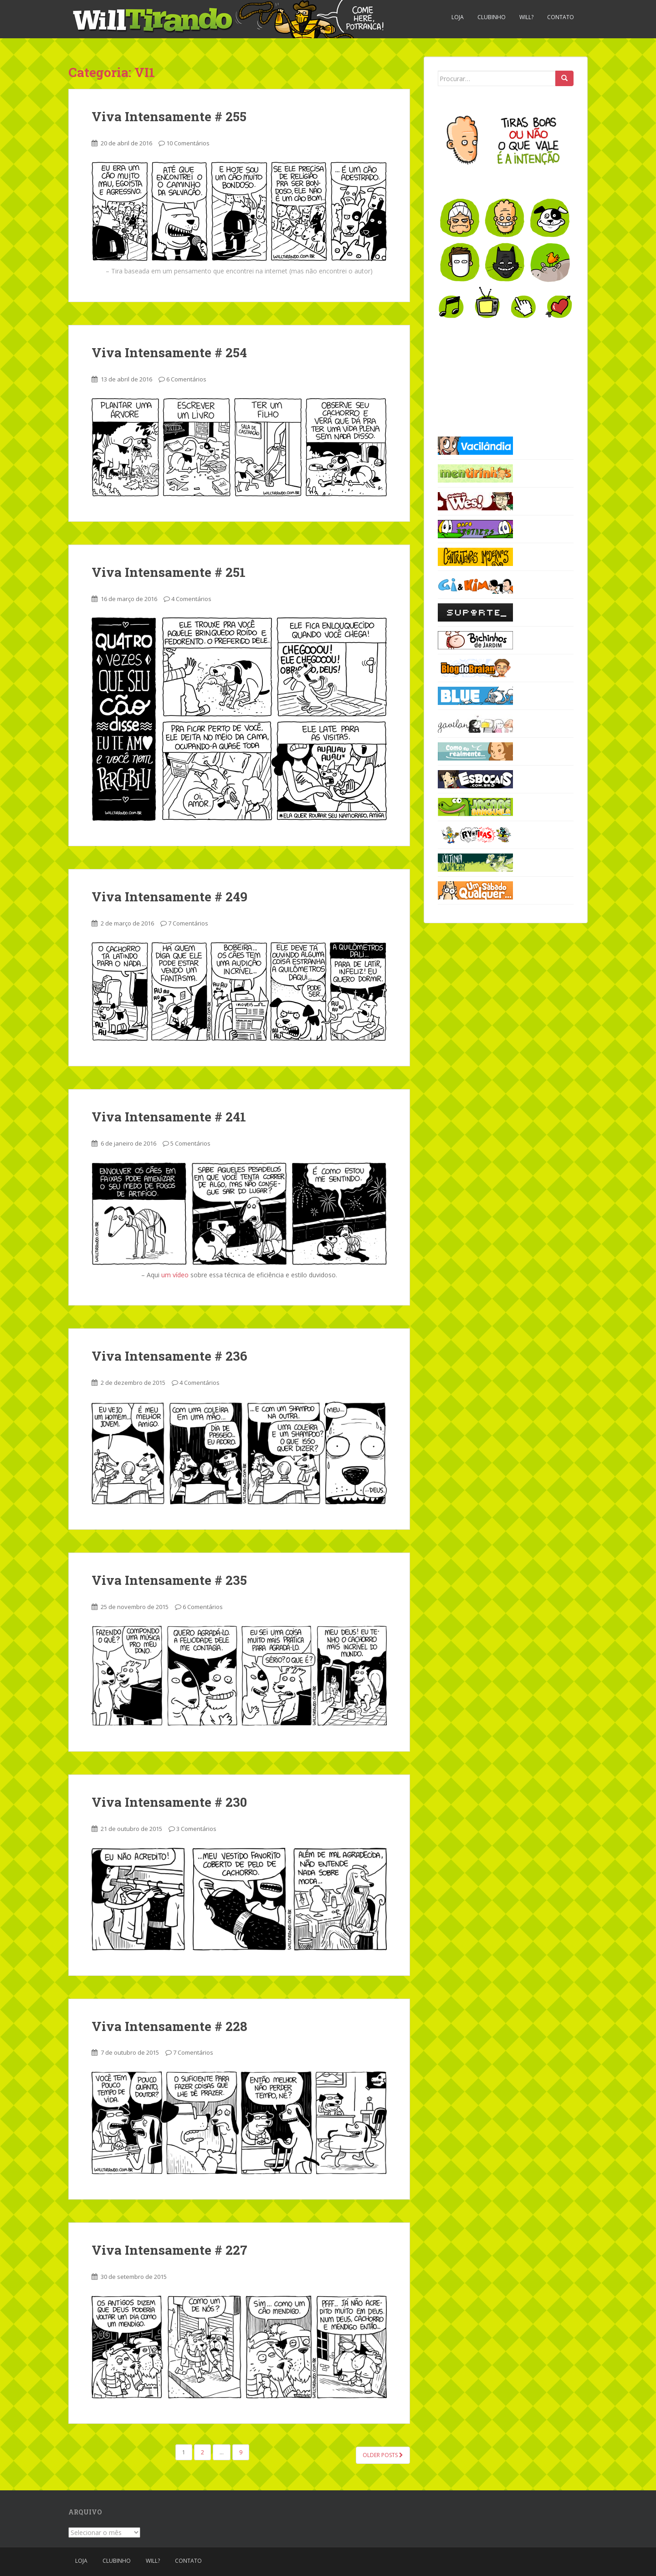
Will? (526, 17)
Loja (457, 17)
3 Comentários (196, 1829)
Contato (560, 17)
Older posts (383, 2455)
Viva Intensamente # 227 (169, 2250)
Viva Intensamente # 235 (169, 1580)
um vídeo (175, 1274)
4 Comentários (191, 599)
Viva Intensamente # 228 (169, 2026)
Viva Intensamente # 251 (169, 572)
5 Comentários (190, 1143)
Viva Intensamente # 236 (169, 1355)
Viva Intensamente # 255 (169, 116)
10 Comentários (188, 143)
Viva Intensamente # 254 (169, 352)
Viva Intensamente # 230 (169, 1802)
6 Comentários (186, 379)
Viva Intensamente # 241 (169, 1116)
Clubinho (491, 17)
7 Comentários (188, 923)
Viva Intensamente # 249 (169, 896)
